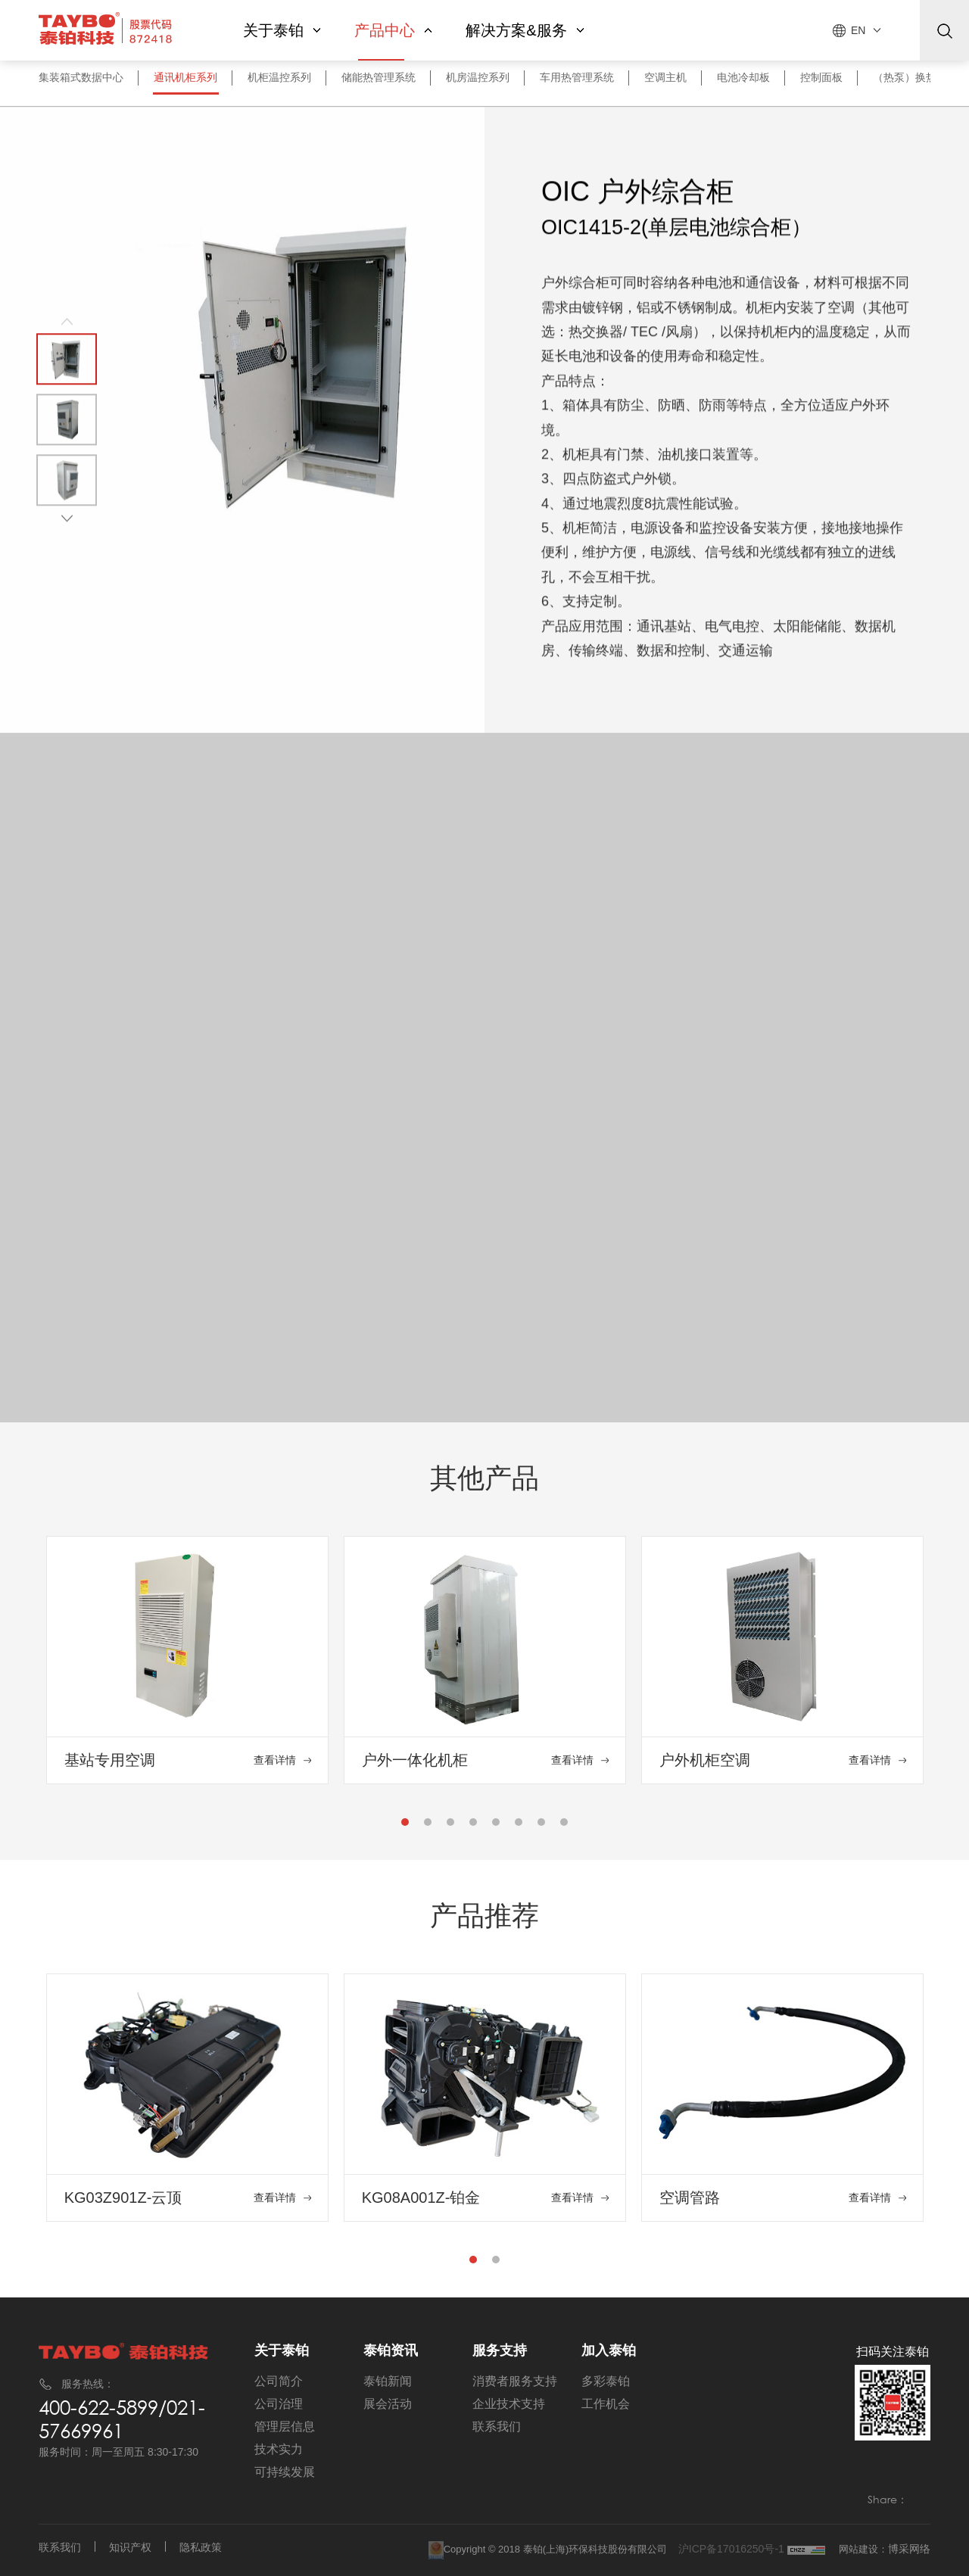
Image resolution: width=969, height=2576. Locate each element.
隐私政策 (200, 2547)
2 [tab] (428, 1826)
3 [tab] (451, 1826)
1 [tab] (405, 1826)
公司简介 (278, 2381)
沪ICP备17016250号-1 (732, 2549)
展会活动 (387, 2403)
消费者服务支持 (514, 2381)
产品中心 (393, 30)
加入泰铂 (608, 2350)
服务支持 (499, 2350)
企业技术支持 (508, 2403)
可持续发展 (284, 2471)
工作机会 (605, 2403)
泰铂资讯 (390, 2350)
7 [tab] (542, 1826)
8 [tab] (564, 1826)
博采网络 (909, 2549)
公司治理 (278, 2403)
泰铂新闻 (387, 2381)
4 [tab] (473, 1826)
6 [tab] (519, 1826)
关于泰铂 (281, 30)
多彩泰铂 (605, 2381)
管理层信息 (284, 2426)
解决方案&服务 (525, 30)
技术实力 (278, 2449)
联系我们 (496, 2426)
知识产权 (130, 2547)
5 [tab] (496, 1826)
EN (858, 30)
